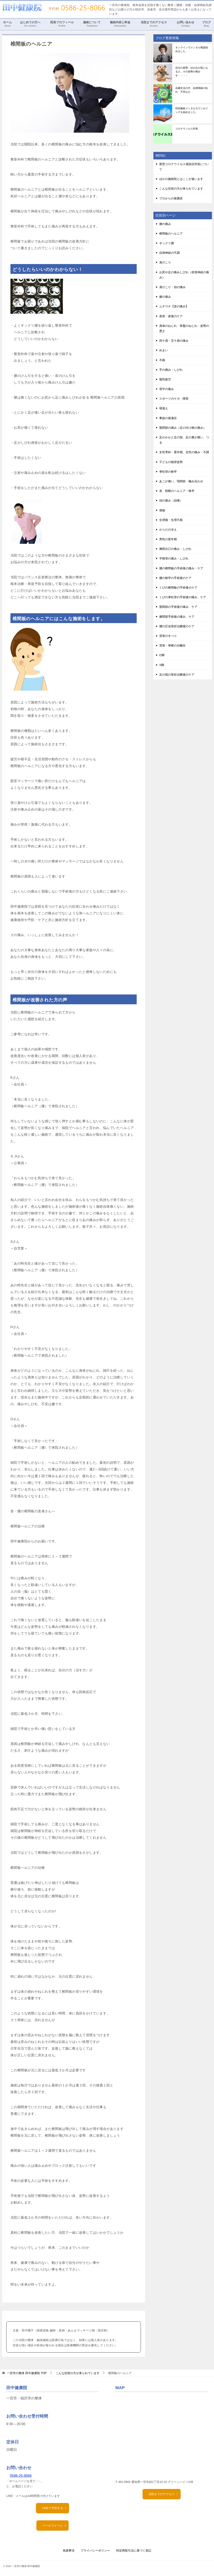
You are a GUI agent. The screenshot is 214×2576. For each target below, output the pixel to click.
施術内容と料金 (120, 24)
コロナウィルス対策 (186, 128)
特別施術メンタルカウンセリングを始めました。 (191, 110)
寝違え (163, 408)
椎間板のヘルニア (171, 233)
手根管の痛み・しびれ (174, 558)
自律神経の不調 (169, 252)
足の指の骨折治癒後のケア (176, 674)
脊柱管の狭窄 (168, 471)
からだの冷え (168, 529)
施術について (92, 24)
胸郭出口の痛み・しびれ (175, 548)
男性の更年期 (168, 539)
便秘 (162, 510)
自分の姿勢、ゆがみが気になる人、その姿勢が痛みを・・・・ (191, 71)
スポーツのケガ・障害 (174, 398)
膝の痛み (165, 296)
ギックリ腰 (166, 243)
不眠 (162, 360)
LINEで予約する (54, 2508)
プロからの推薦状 (171, 198)
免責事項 (68, 2550)
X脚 (161, 665)
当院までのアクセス (154, 24)
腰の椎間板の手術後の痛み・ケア (181, 568)
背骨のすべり (168, 636)
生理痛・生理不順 (171, 520)
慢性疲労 (165, 379)
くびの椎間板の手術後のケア (178, 587)
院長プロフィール (62, 24)
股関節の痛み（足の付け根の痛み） (182, 427)
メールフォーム (54, 2525)
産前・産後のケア (171, 316)
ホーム (7, 24)
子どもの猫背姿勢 (171, 462)
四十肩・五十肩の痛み (174, 340)
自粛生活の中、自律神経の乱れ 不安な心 (191, 90)
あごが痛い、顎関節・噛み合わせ (181, 481)
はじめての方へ (30, 24)
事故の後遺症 (168, 418)
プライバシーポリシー (95, 2550)
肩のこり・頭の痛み (172, 287)
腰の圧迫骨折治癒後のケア (176, 626)
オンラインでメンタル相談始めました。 (191, 49)
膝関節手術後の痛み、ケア (176, 616)
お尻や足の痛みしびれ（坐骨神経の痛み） (184, 275)
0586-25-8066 (21, 2476)
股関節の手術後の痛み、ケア (178, 606)
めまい (163, 350)
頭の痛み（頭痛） (171, 500)
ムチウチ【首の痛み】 (174, 306)
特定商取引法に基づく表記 (133, 2550)
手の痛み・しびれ (171, 369)
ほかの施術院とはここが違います (181, 179)
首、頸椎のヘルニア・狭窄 (176, 491)
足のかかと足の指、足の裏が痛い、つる (184, 440)
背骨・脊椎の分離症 (172, 645)
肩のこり (165, 262)
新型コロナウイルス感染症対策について (184, 166)
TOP (27, 2373)
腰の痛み (165, 224)
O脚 (161, 655)
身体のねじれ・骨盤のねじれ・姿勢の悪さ (184, 328)
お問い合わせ (185, 24)
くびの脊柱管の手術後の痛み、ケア (182, 597)
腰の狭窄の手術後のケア (175, 578)
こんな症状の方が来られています (181, 188)
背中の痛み (166, 389)
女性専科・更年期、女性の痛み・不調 (184, 452)
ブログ (206, 24)
